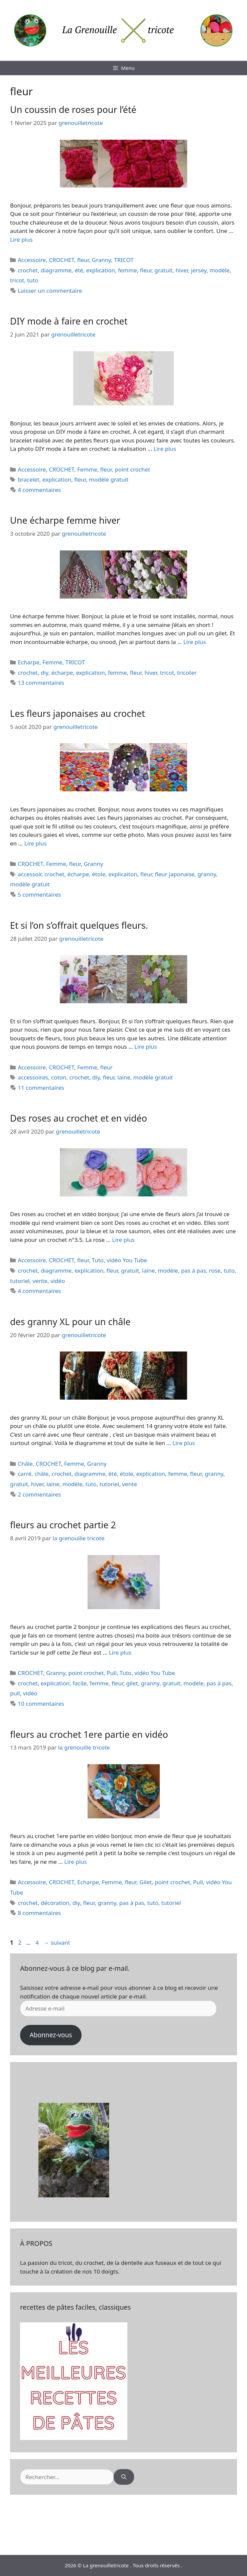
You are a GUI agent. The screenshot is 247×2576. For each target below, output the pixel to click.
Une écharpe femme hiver (65, 520)
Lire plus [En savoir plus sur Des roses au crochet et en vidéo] (123, 1240)
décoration (55, 1903)
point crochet (132, 469)
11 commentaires (41, 1087)
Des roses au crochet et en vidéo (78, 1118)
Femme (87, 469)
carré (24, 1473)
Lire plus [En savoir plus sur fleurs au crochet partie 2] (120, 1652)
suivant (56, 1942)
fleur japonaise (175, 874)
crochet (28, 270)
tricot (17, 280)
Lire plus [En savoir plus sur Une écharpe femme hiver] (194, 642)
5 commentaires (39, 894)
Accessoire (32, 260)
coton (58, 1077)
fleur (83, 260)
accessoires (33, 1077)
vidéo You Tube (127, 1260)
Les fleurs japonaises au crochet (77, 713)
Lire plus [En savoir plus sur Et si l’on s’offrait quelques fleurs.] (145, 1046)
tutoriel (19, 1281)
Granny (101, 260)
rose (215, 1270)
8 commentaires (39, 1913)
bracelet (28, 479)
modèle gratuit (108, 479)
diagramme (56, 270)
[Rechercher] (124, 2477)
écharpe (62, 672)
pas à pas (193, 1270)
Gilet (145, 1882)
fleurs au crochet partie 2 (63, 1525)
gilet (132, 1683)
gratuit (163, 270)
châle (41, 1473)
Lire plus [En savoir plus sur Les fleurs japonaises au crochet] (35, 843)
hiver (181, 270)
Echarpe (28, 662)
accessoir (29, 874)
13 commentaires (41, 682)
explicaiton (122, 874)
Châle (25, 1463)
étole (98, 874)
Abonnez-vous (50, 2035)
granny (207, 874)
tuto (32, 280)
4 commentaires (39, 490)
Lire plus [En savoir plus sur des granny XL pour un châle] (183, 1443)
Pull (112, 1673)
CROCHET (61, 260)
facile (80, 1683)
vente (39, 1281)
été (79, 270)
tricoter (187, 672)
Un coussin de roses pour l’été (73, 109)
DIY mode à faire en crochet (69, 321)
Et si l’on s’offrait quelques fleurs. (79, 925)
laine (123, 1077)
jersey (199, 270)
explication (100, 270)
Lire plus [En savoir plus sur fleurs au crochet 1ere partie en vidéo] (75, 1861)
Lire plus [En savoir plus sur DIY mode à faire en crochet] (164, 449)
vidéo (57, 1281)
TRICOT (123, 260)
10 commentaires (41, 1703)
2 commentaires (39, 1494)
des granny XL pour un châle (70, 1321)
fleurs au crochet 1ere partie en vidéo (89, 1734)
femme (127, 270)
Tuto (98, 1260)
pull (15, 1693)
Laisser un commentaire (50, 290)
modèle (220, 270)
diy (44, 672)
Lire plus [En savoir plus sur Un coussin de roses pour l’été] (21, 239)
